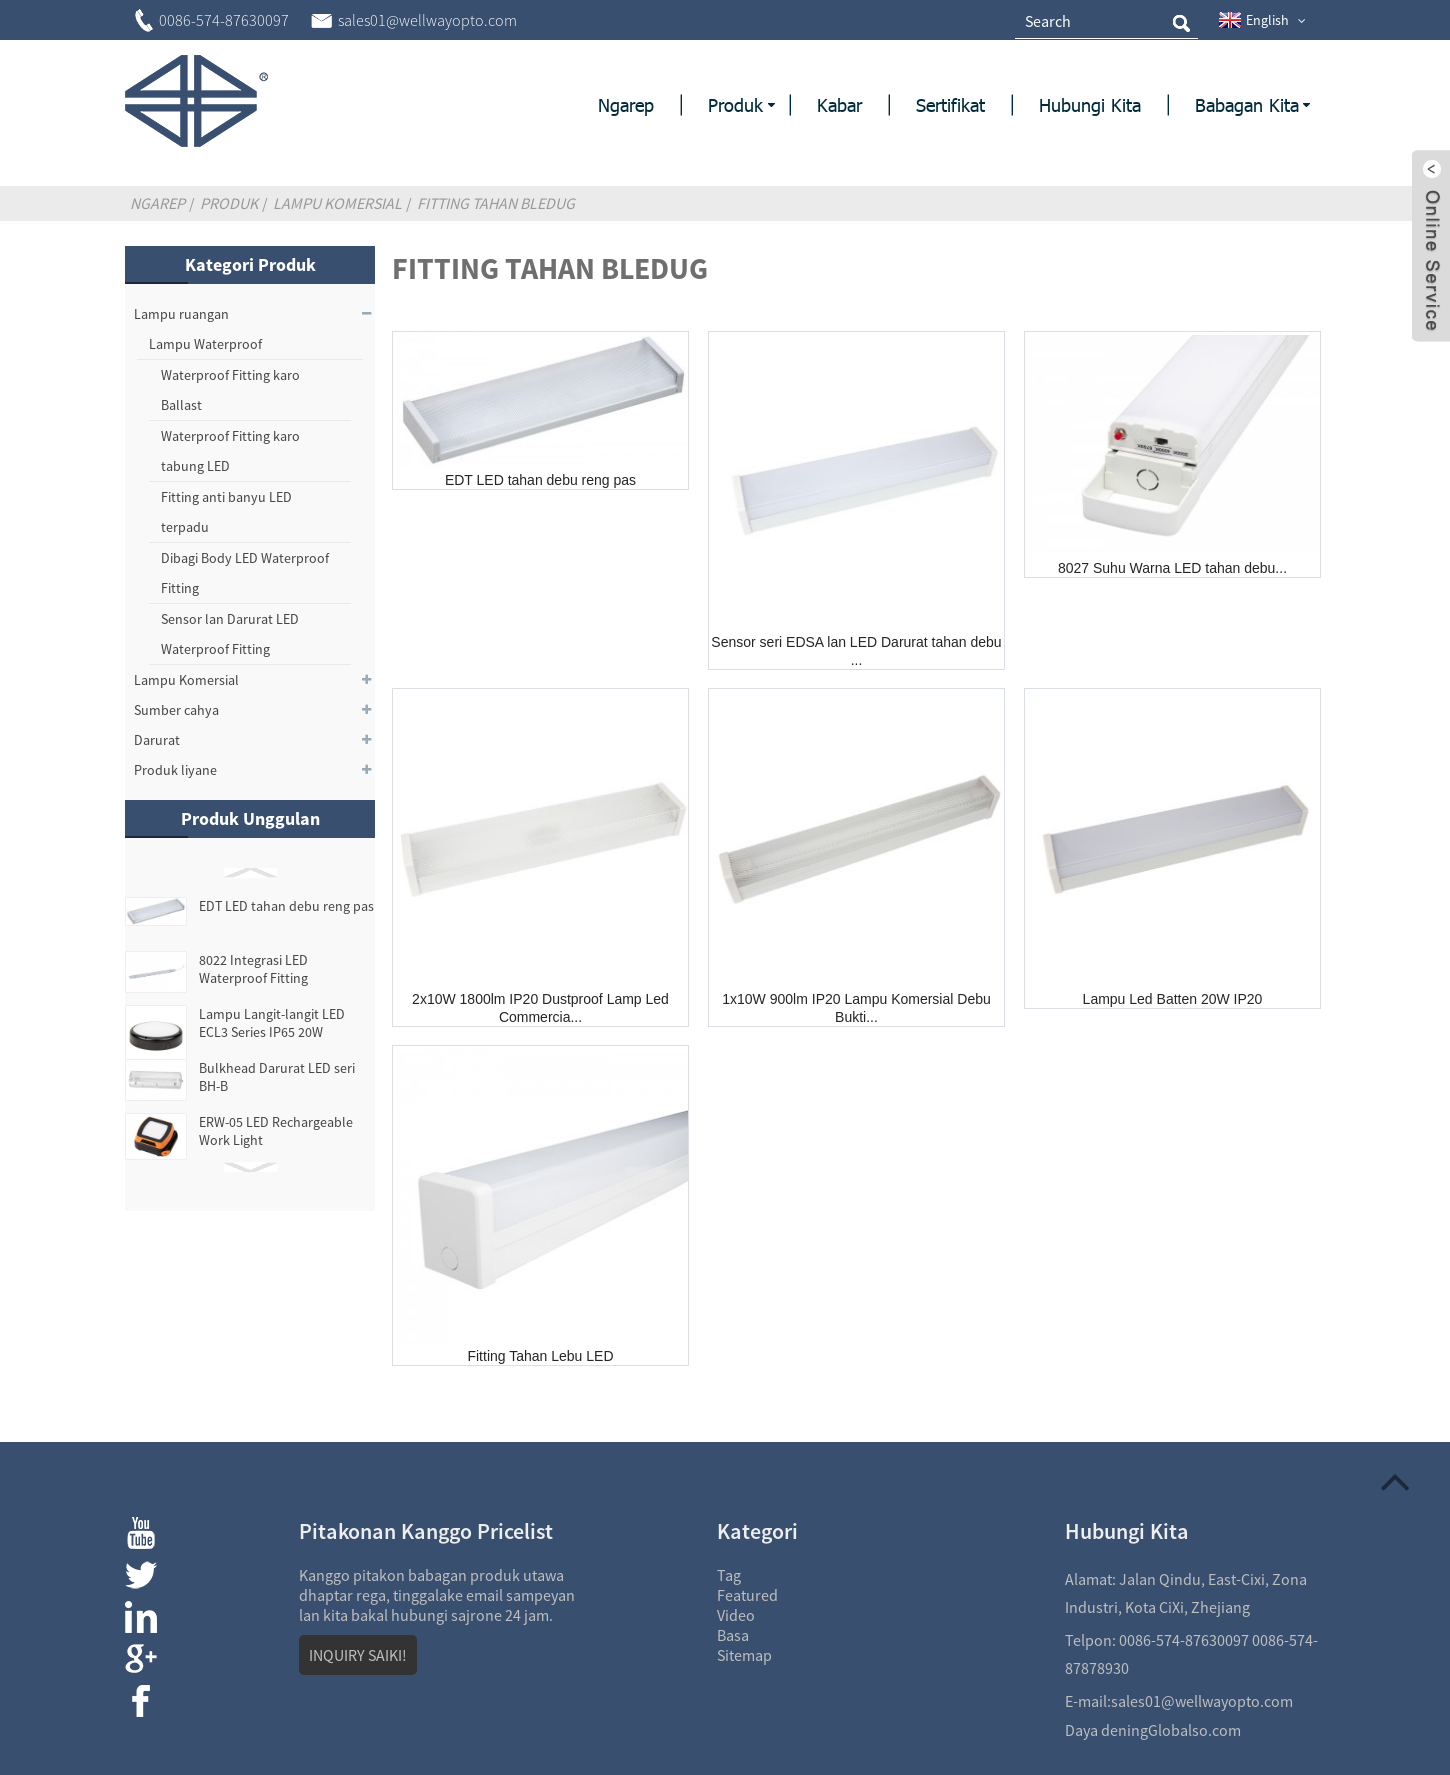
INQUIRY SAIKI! (358, 1655)
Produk (229, 203)
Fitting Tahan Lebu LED (540, 1356)
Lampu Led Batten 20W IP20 (1173, 999)
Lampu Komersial (337, 203)
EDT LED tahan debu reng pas (286, 906)
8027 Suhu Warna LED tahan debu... (1172, 568)
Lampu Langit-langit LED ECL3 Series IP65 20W (272, 1023)
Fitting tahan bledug (496, 203)
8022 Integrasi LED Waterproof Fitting (253, 969)
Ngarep (157, 203)
